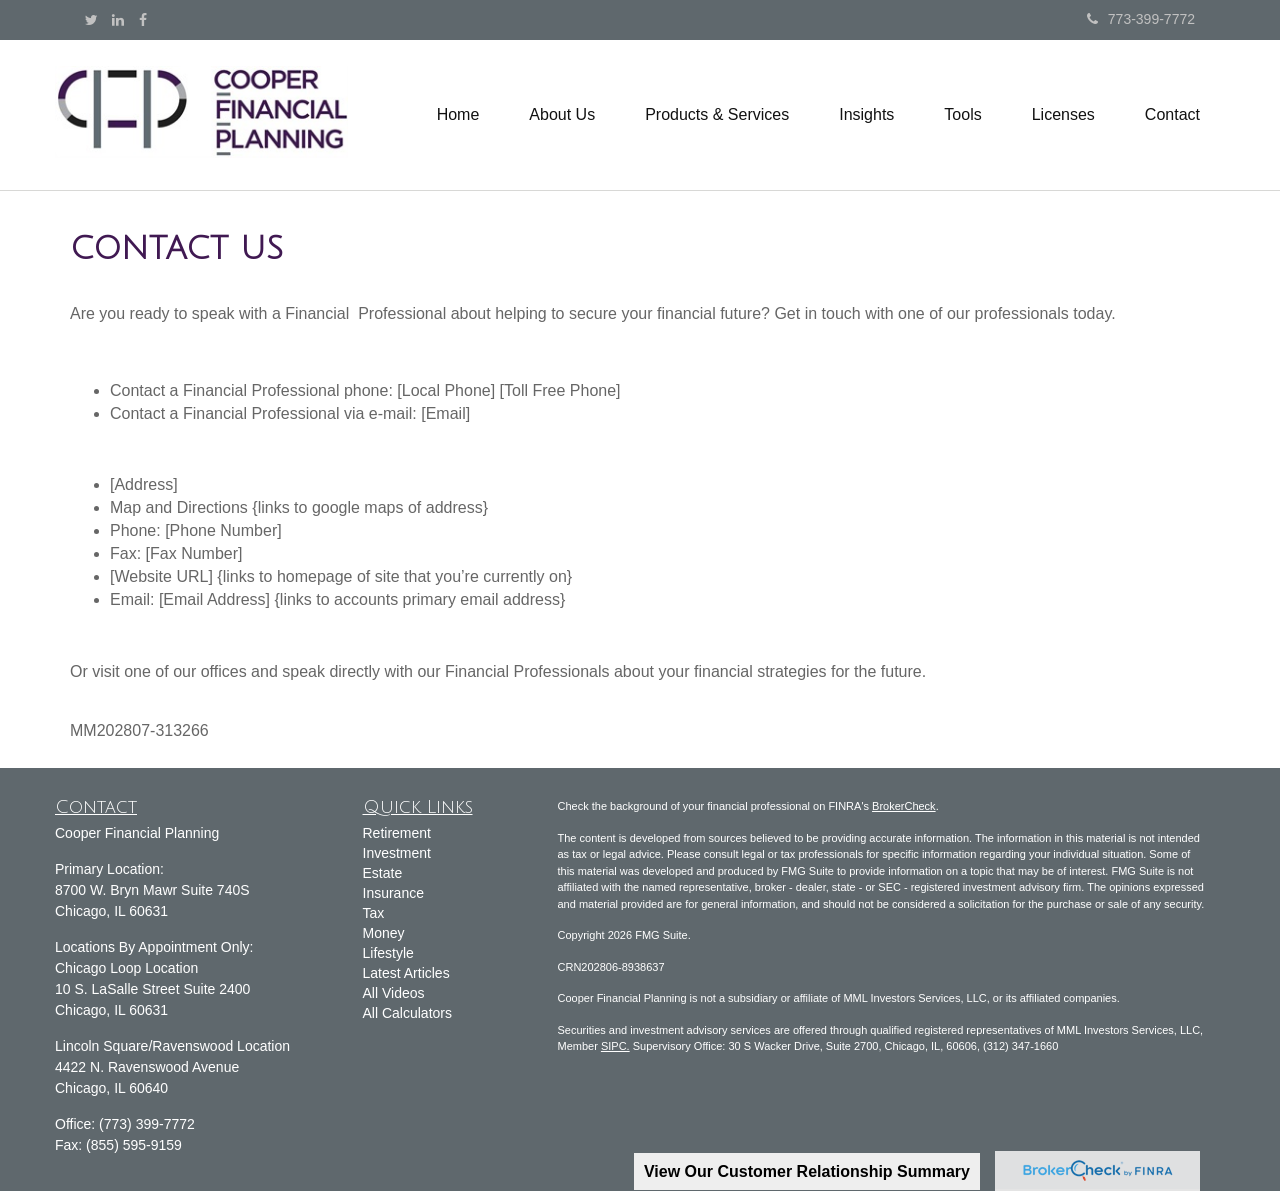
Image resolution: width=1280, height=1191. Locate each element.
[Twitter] (91, 20)
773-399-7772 (1141, 19)
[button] (562, 115)
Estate (383, 873)
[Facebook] (143, 20)
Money (384, 933)
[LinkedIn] (118, 20)
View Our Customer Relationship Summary (807, 1171)
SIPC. (615, 1046)
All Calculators (407, 1013)
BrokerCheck (904, 806)
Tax (374, 913)
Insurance (393, 893)
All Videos (394, 993)
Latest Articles (406, 973)
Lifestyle (388, 953)
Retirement (397, 833)
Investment (397, 853)
